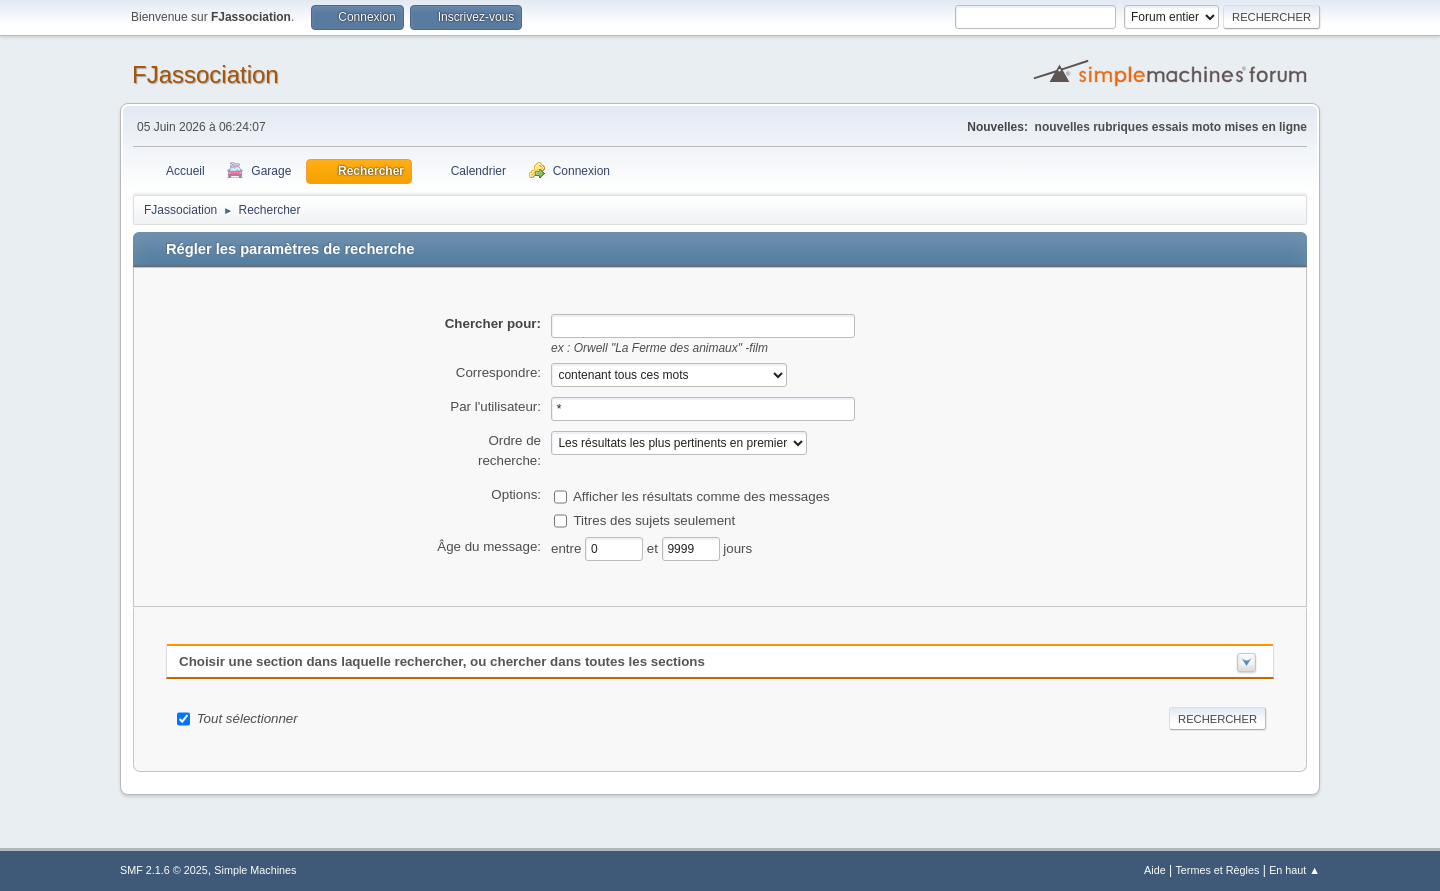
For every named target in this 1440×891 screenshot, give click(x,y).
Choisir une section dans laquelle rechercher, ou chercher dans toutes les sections (442, 661)
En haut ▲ (1294, 870)
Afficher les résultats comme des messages (701, 495)
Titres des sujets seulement (654, 519)
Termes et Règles (1217, 870)
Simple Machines (255, 870)
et (654, 547)
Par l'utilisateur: (495, 406)
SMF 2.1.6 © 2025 (164, 870)
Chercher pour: (493, 323)
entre (568, 547)
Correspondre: (498, 372)
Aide (1155, 870)
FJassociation (205, 74)
